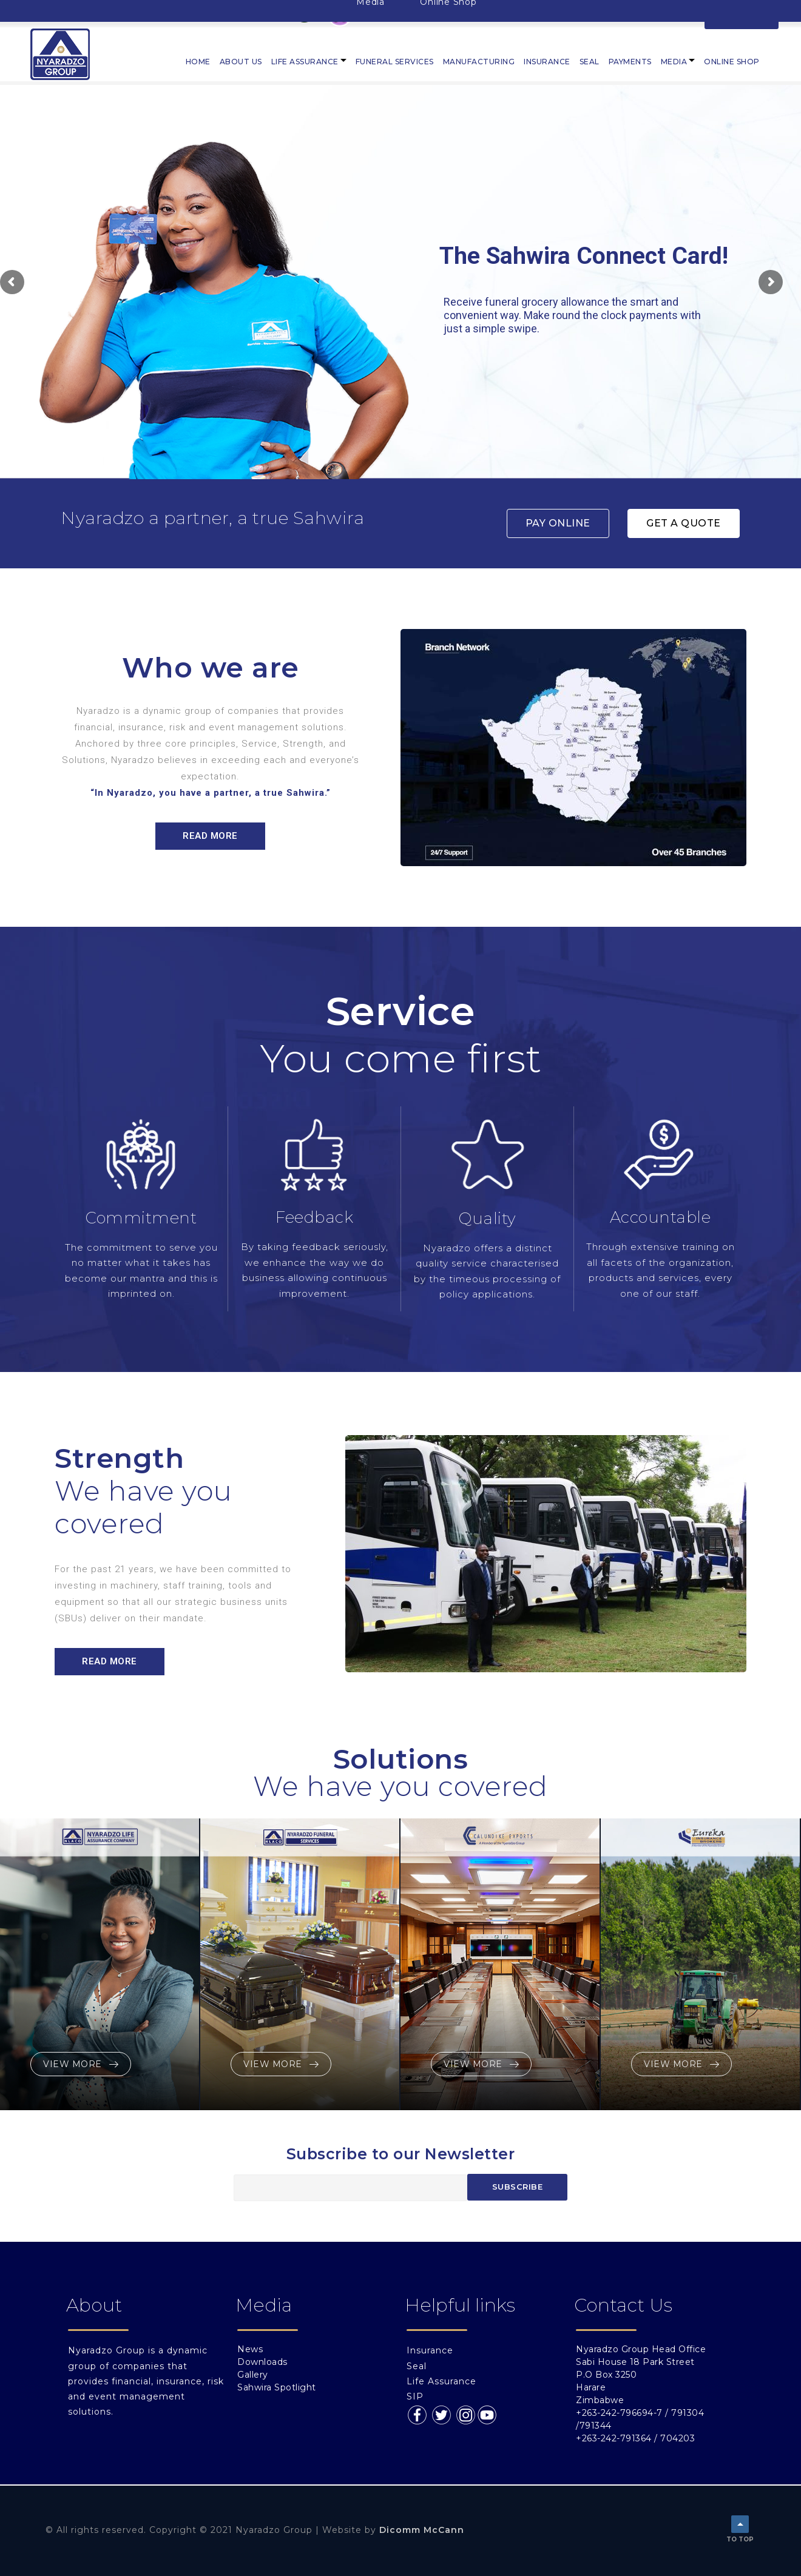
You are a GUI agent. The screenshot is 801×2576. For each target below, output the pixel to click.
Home (198, 61)
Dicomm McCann (421, 2529)
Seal (590, 61)
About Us (241, 61)
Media (674, 61)
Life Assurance (305, 61)
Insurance (547, 61)
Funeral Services (395, 61)
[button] (558, 523)
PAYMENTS (630, 61)
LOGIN (741, 14)
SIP (415, 2396)
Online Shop (732, 61)
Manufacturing (479, 61)
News (250, 2349)
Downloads (262, 2361)
